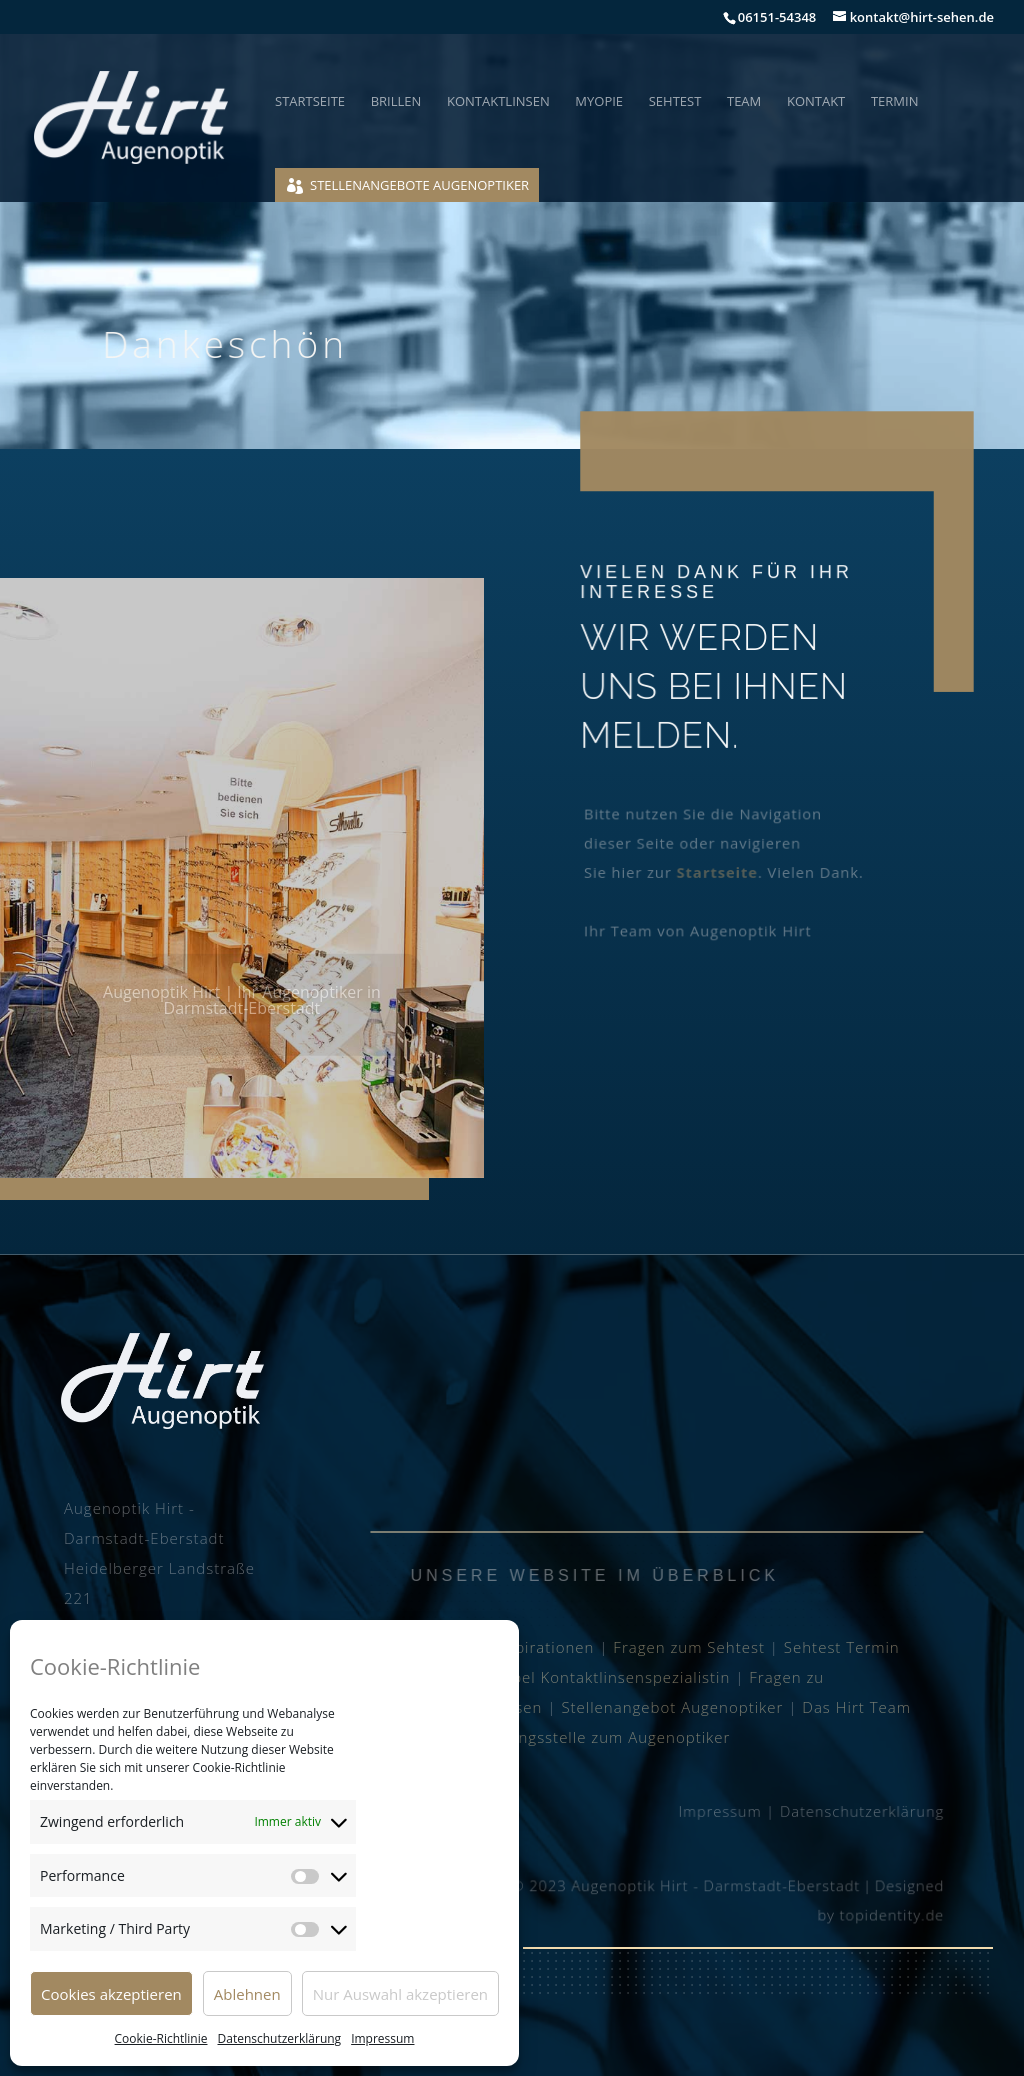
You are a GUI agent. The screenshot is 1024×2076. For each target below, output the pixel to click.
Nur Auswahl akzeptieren (400, 1994)
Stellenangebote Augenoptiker (419, 185)
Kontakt (816, 102)
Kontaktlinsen (498, 102)
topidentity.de (888, 1914)
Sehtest (675, 102)
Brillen (396, 102)
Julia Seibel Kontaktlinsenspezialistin (591, 1677)
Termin (895, 102)
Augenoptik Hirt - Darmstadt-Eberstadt (715, 1885)
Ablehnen (247, 1994)
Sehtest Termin (842, 1647)
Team (744, 102)
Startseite (310, 102)
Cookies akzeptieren (111, 1994)
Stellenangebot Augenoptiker (672, 1707)
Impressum (382, 2038)
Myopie (599, 102)
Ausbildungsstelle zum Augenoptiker (591, 1737)
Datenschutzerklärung (280, 2038)
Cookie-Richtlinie (161, 2038)
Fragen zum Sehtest (689, 1647)
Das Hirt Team (856, 1707)
